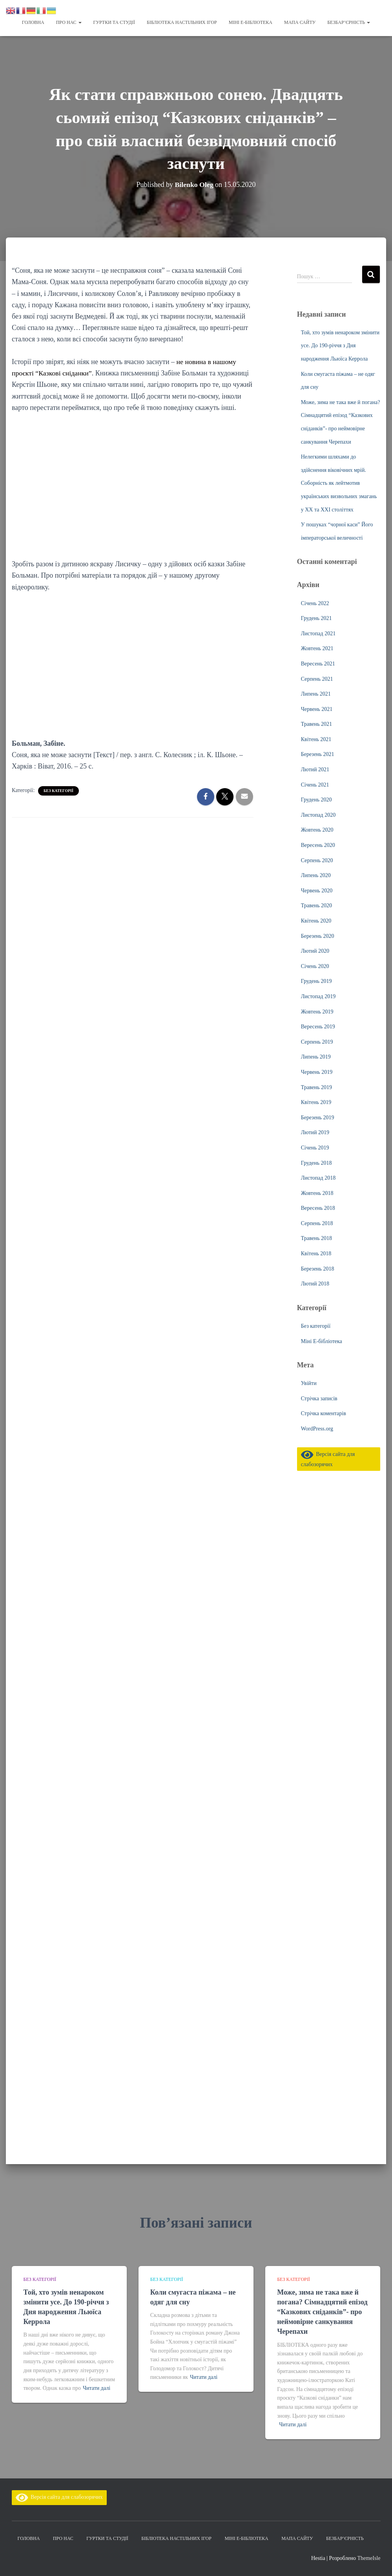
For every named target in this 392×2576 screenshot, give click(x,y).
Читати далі (96, 2388)
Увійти (309, 1383)
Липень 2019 (316, 1056)
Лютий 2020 (315, 951)
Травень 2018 (316, 1238)
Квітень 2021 (316, 739)
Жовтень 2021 (317, 648)
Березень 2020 (317, 936)
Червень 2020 (316, 890)
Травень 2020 (316, 905)
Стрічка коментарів (323, 1413)
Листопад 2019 (318, 996)
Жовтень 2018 (317, 1193)
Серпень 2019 (317, 1041)
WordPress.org (317, 1428)
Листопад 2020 (318, 815)
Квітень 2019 (316, 1102)
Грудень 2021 (316, 618)
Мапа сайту (299, 22)
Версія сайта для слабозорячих (59, 2497)
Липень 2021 (316, 693)
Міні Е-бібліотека (250, 22)
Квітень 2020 (316, 920)
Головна (33, 22)
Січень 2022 (315, 603)
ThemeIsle (368, 2558)
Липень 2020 (316, 875)
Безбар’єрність (348, 22)
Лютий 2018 (315, 1283)
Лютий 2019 (315, 1132)
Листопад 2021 (318, 633)
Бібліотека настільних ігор (182, 22)
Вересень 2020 (318, 845)
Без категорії (58, 790)
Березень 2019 (317, 1117)
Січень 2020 (315, 966)
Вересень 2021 (318, 663)
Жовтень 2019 (317, 1011)
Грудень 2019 (316, 981)
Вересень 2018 (318, 1208)
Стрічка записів (319, 1398)
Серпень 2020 (317, 860)
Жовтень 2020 (317, 829)
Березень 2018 (317, 1268)
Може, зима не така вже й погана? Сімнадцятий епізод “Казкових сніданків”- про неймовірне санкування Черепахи (322, 2312)
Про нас (69, 22)
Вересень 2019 (318, 1026)
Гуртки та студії (114, 22)
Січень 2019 (315, 1147)
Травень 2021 (316, 724)
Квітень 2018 (316, 1253)
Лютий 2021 (315, 769)
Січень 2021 (315, 784)
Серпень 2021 (317, 679)
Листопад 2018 (318, 1177)
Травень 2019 (316, 1087)
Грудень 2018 (316, 1163)
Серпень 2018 (317, 1223)
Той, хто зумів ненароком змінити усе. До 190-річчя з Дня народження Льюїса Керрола (340, 345)
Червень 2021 (316, 709)
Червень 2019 (316, 1072)
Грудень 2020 (316, 799)
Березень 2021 (317, 754)
